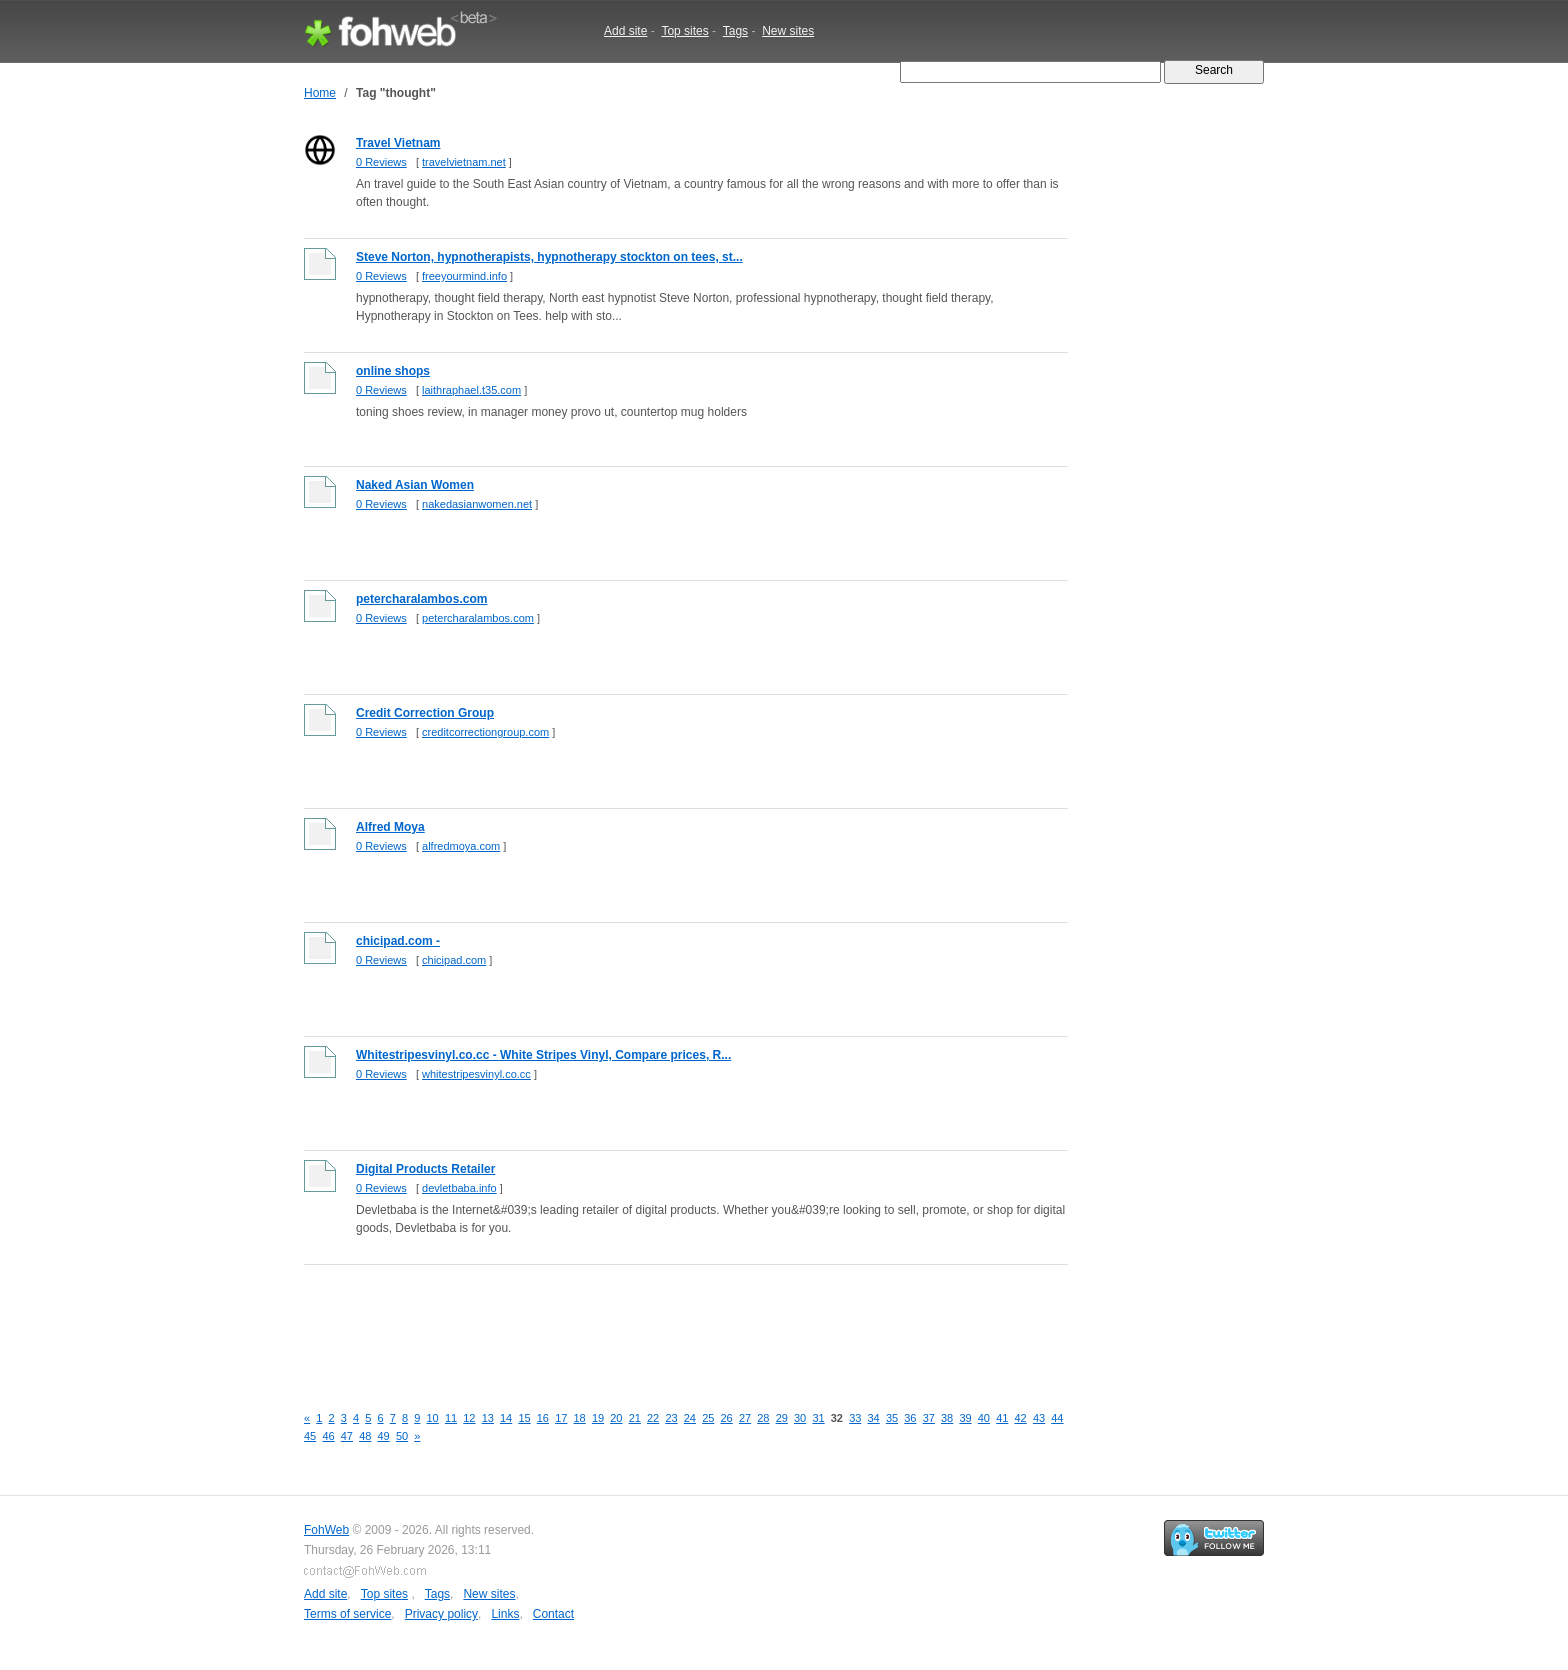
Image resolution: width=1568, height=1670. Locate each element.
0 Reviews (381, 162)
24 (690, 1418)
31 (818, 1418)
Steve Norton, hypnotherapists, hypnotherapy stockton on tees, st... (549, 257)
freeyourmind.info (464, 276)
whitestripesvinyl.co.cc (476, 1074)
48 (365, 1436)
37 (929, 1418)
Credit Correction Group (425, 713)
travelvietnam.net (464, 162)
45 (310, 1436)
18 (580, 1418)
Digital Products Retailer (425, 1169)
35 (892, 1418)
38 (947, 1418)
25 (708, 1418)
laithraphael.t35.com (471, 390)
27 (745, 1418)
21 (635, 1418)
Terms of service (347, 1614)
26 (727, 1418)
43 (1039, 1418)
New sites (788, 31)
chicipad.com (454, 960)
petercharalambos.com (421, 599)
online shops (393, 371)
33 (855, 1418)
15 (524, 1418)
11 (451, 1418)
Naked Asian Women (415, 485)
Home (320, 93)
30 (800, 1418)
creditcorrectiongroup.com (485, 732)
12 (469, 1418)
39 (965, 1418)
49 (384, 1436)
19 (598, 1418)
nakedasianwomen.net (477, 504)
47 (347, 1436)
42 (1021, 1418)
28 (763, 1418)
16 (543, 1418)
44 (1057, 1418)
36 (910, 1418)
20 (616, 1418)
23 (671, 1418)
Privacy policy (441, 1614)
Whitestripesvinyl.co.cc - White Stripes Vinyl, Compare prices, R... (543, 1055)
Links (505, 1614)
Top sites (684, 31)
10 (433, 1418)
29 (782, 1418)
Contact (553, 1614)
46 (328, 1436)
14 (506, 1418)
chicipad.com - (398, 941)
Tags (735, 31)
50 (402, 1436)
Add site (625, 31)
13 (488, 1418)
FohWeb (326, 1530)
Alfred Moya (390, 827)
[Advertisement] (668, 1323)
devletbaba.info (459, 1188)
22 (653, 1418)
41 (1002, 1418)
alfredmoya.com (461, 846)
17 (561, 1418)
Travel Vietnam (398, 143)
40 (984, 1418)
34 (874, 1418)
